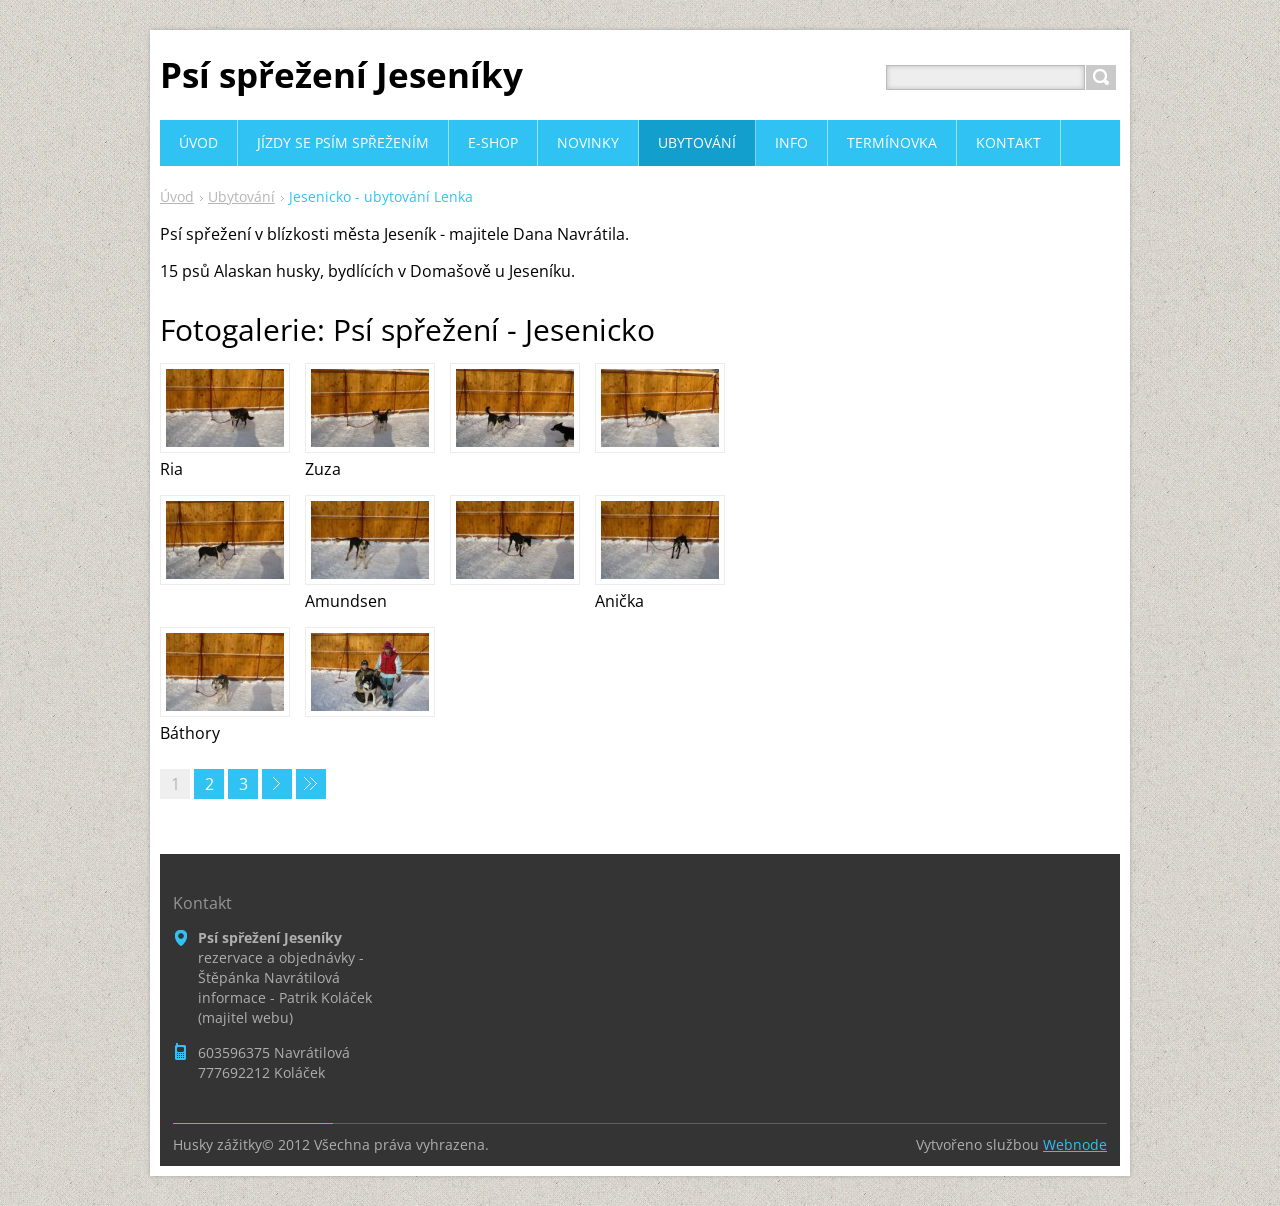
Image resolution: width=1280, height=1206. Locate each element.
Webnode (1075, 1144)
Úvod (177, 196)
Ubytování (241, 196)
